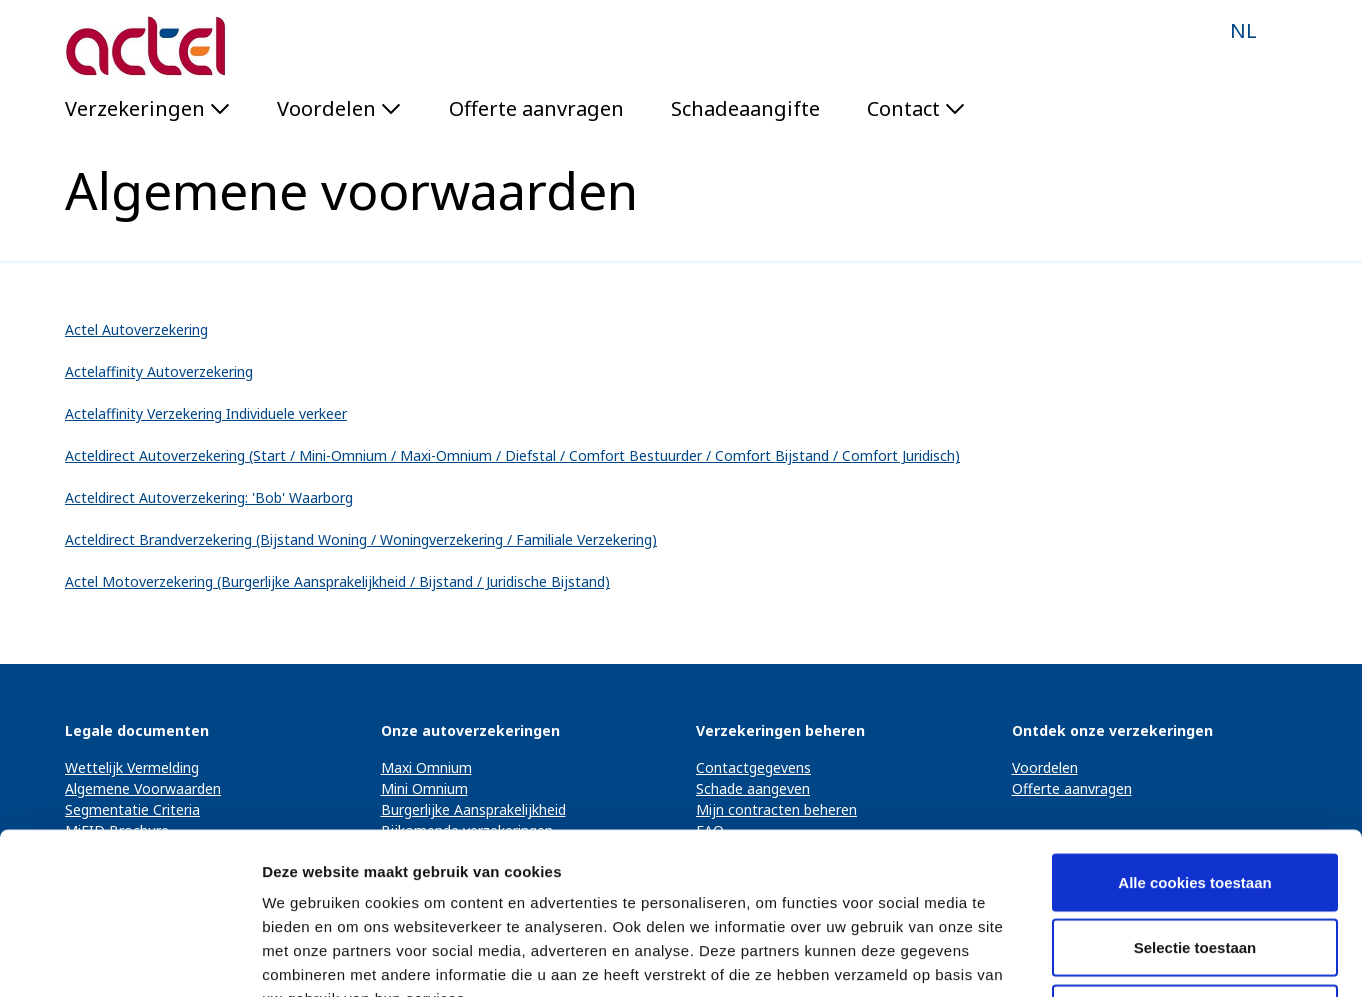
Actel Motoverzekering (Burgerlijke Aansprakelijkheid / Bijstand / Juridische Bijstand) (337, 581)
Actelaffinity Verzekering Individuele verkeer (206, 413)
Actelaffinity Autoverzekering (159, 371)
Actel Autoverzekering (136, 329)
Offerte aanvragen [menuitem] (536, 108)
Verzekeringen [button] (147, 108)
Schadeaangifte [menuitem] (745, 108)
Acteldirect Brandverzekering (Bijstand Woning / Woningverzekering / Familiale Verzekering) (361, 539)
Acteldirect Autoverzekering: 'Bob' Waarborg (209, 497)
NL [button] (1243, 30)
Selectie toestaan (1195, 800)
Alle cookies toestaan (1194, 734)
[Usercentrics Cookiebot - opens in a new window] (129, 958)
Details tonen (1080, 957)
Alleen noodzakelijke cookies (1195, 865)
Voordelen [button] (339, 108)
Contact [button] (916, 108)
